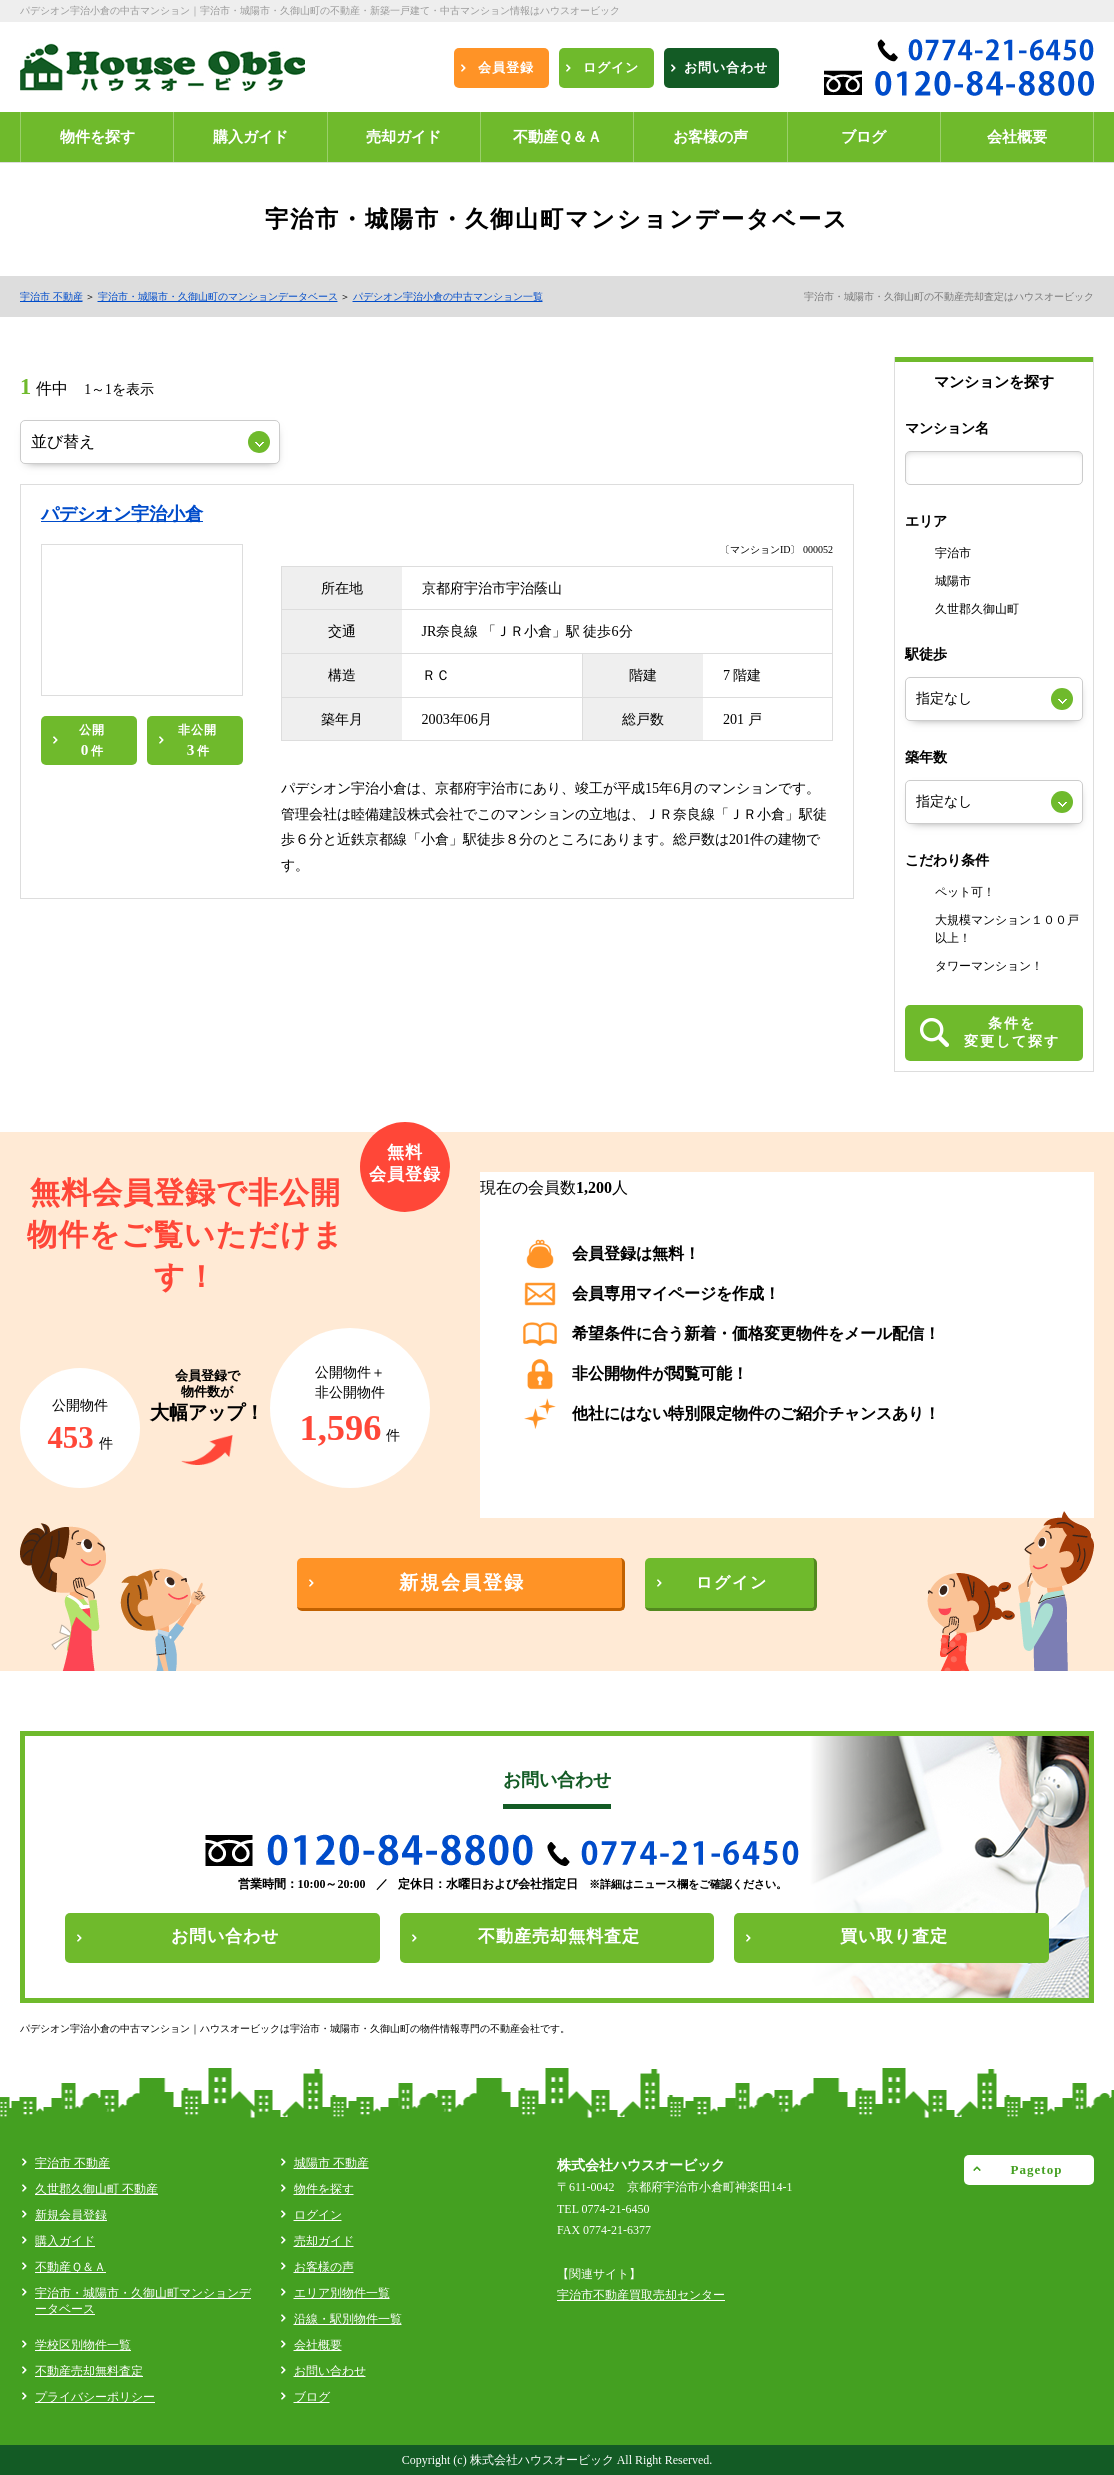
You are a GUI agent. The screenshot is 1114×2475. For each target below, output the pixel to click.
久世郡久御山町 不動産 (96, 2189)
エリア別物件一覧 (342, 2293)
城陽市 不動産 (331, 2163)
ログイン (318, 2215)
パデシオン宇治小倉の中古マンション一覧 (448, 296)
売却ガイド (324, 2241)
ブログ (312, 2397)
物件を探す (324, 2189)
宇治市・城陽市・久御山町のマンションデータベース (218, 296)
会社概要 (318, 2345)
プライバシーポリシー (95, 2397)
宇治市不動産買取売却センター (641, 2295)
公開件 (92, 740)
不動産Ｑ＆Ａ (70, 2267)
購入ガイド (65, 2241)
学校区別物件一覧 (83, 2345)
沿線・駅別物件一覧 (348, 2319)
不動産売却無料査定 (89, 2371)
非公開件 (197, 740)
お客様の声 (324, 2267)
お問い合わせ (330, 2371)
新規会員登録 (71, 2215)
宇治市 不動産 (51, 296)
